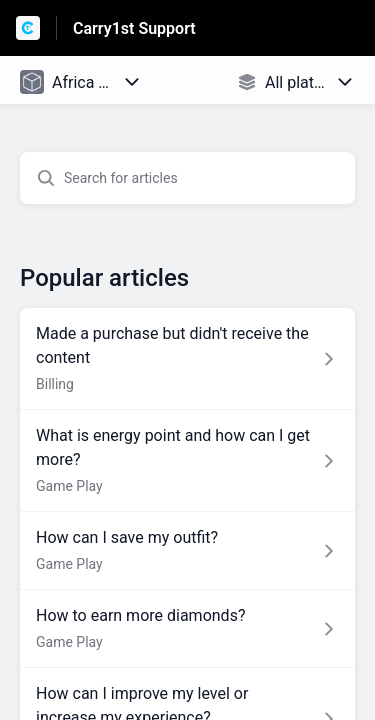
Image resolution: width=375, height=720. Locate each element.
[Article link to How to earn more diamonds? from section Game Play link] (187, 629)
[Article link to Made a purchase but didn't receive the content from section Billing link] (187, 359)
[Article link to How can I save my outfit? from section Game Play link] (187, 551)
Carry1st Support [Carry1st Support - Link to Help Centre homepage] (134, 28)
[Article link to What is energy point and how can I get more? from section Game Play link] (187, 461)
